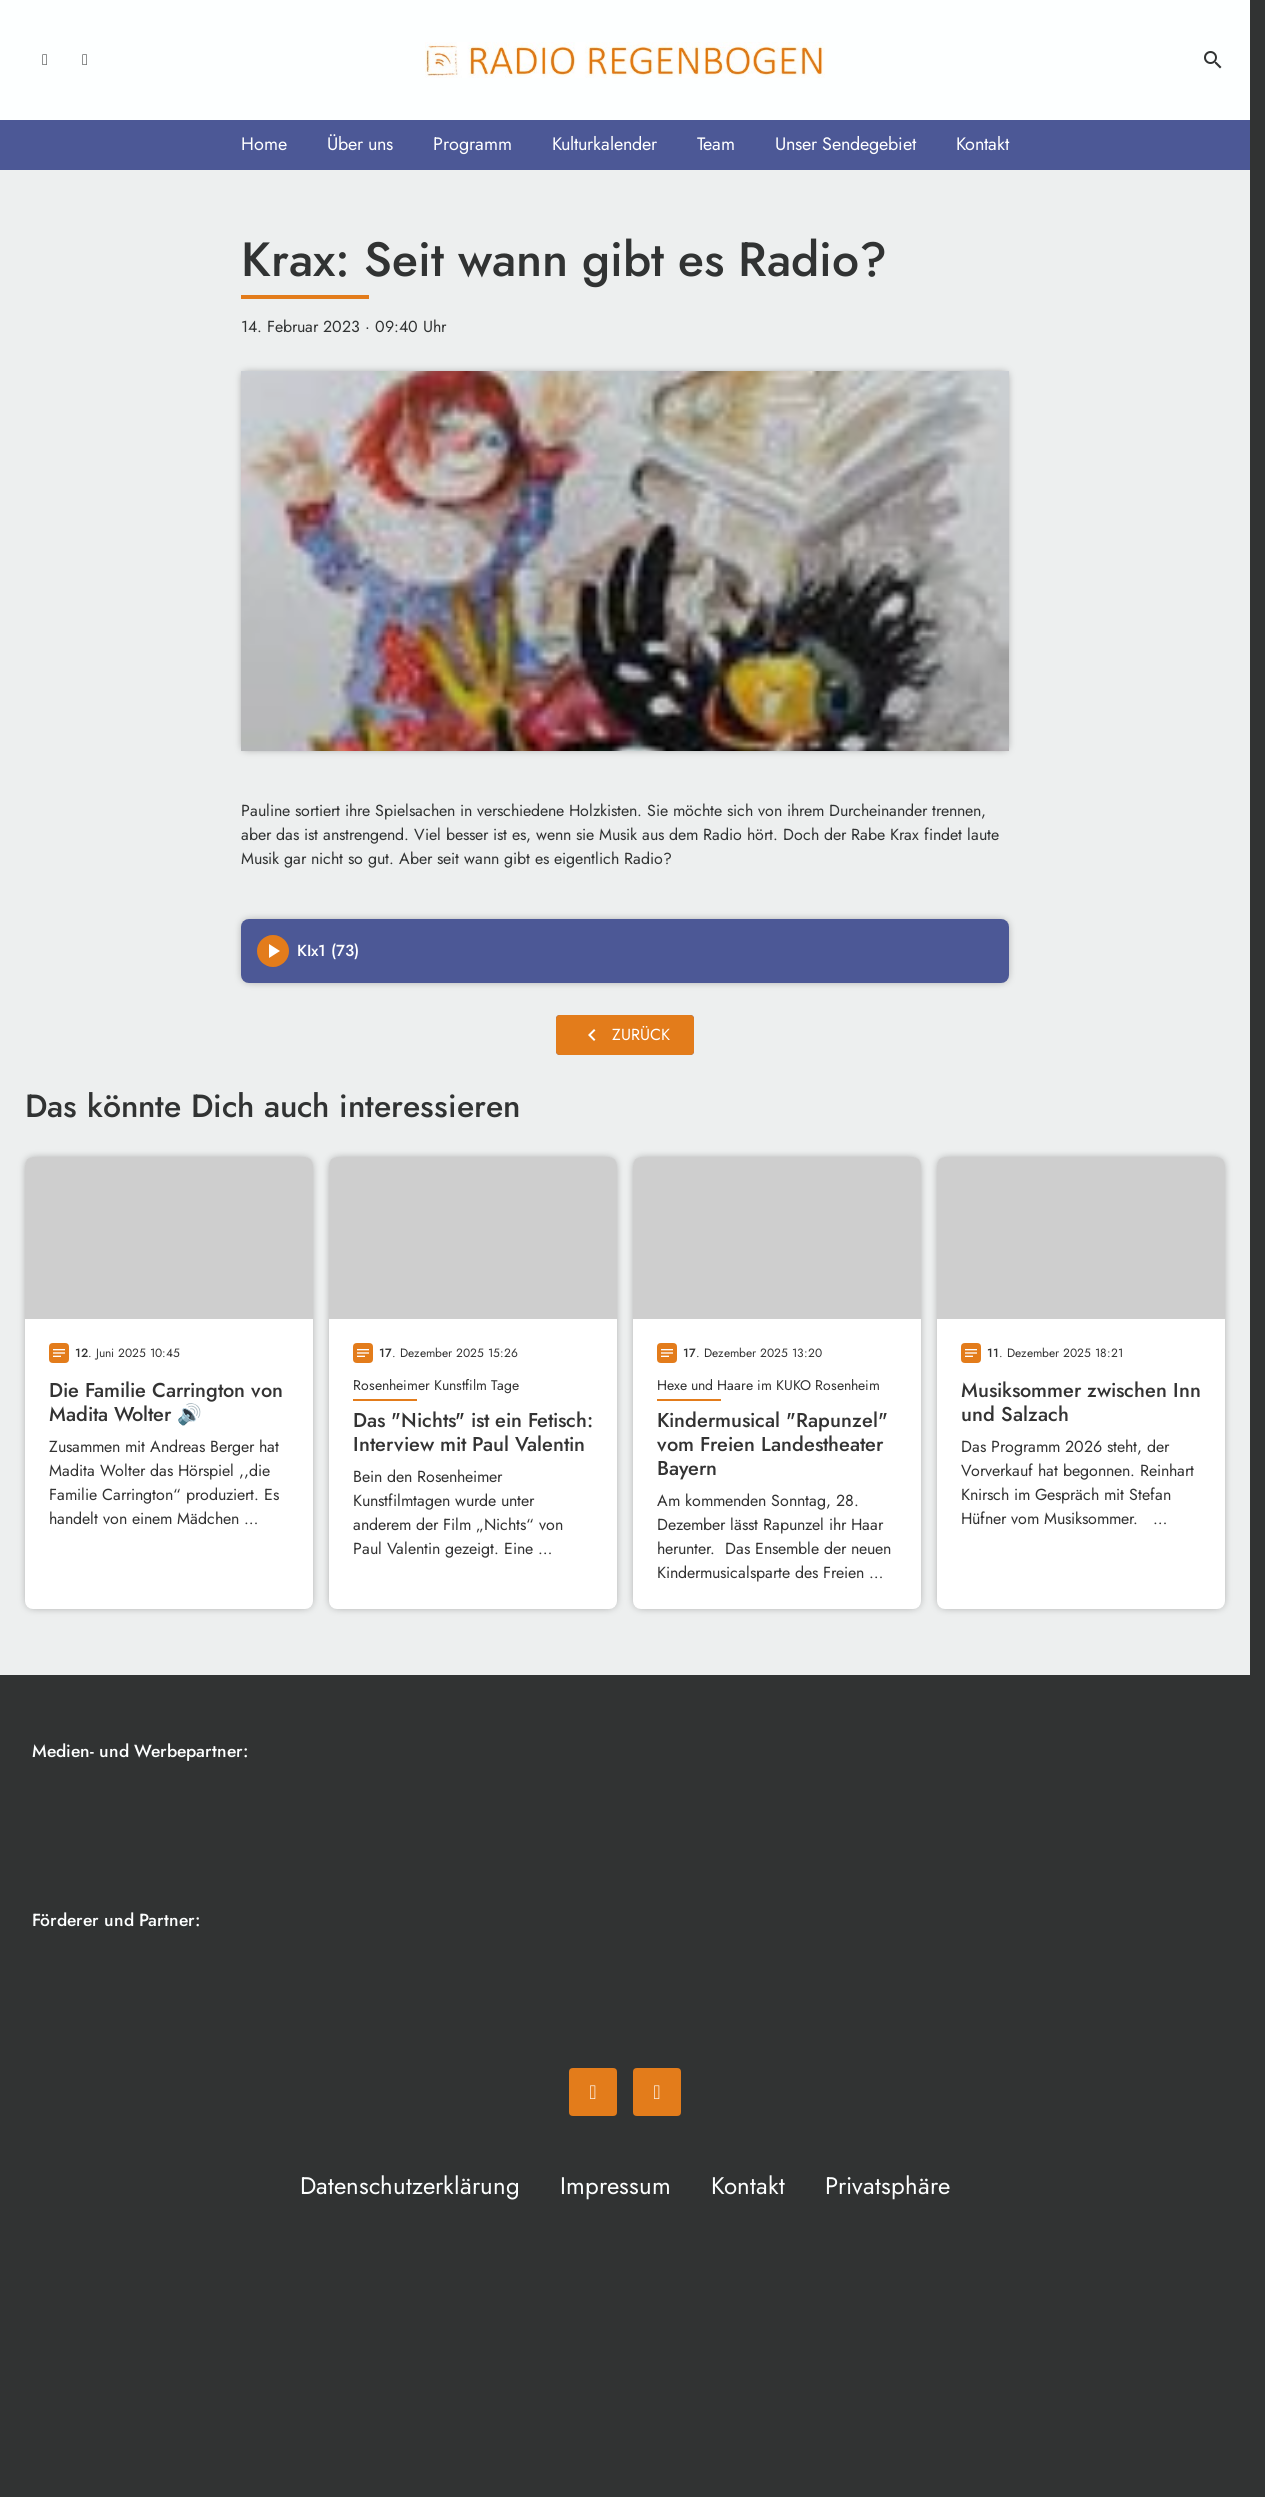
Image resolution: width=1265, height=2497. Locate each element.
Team (716, 144)
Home (264, 144)
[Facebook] (45, 60)
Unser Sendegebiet (845, 144)
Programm (472, 144)
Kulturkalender (604, 144)
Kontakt (982, 144)
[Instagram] (85, 60)
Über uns (360, 144)
